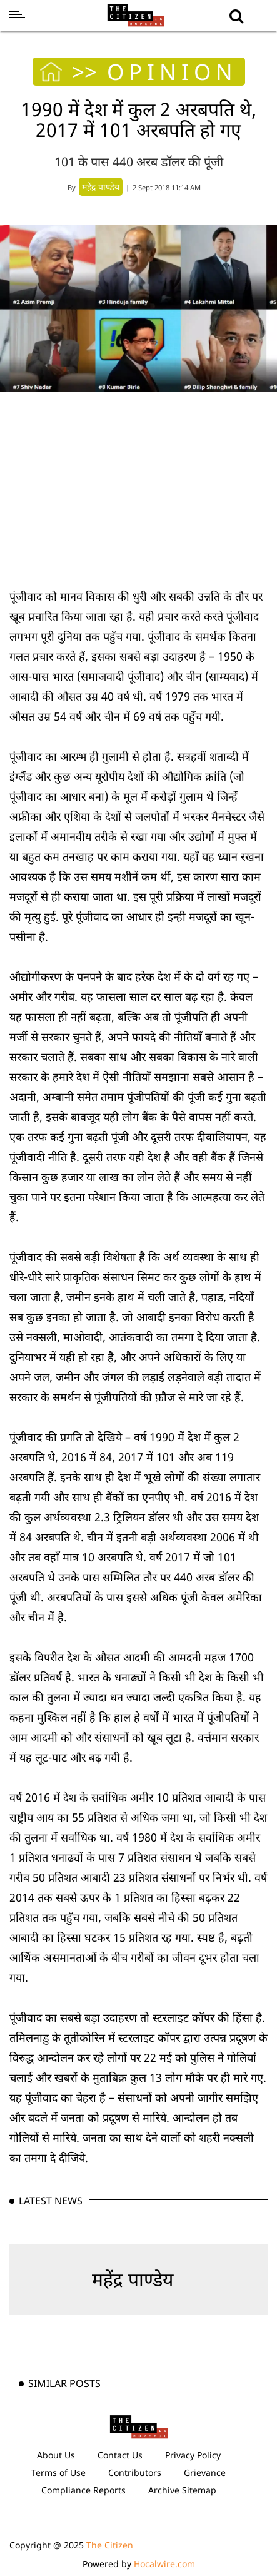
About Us (56, 2455)
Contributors (134, 2472)
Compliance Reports (83, 2490)
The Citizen (109, 2545)
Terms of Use (58, 2472)
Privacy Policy (193, 2455)
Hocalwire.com (164, 2564)
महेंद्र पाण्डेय (132, 2279)
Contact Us (120, 2455)
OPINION (172, 72)
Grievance (205, 2472)
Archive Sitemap (182, 2490)
